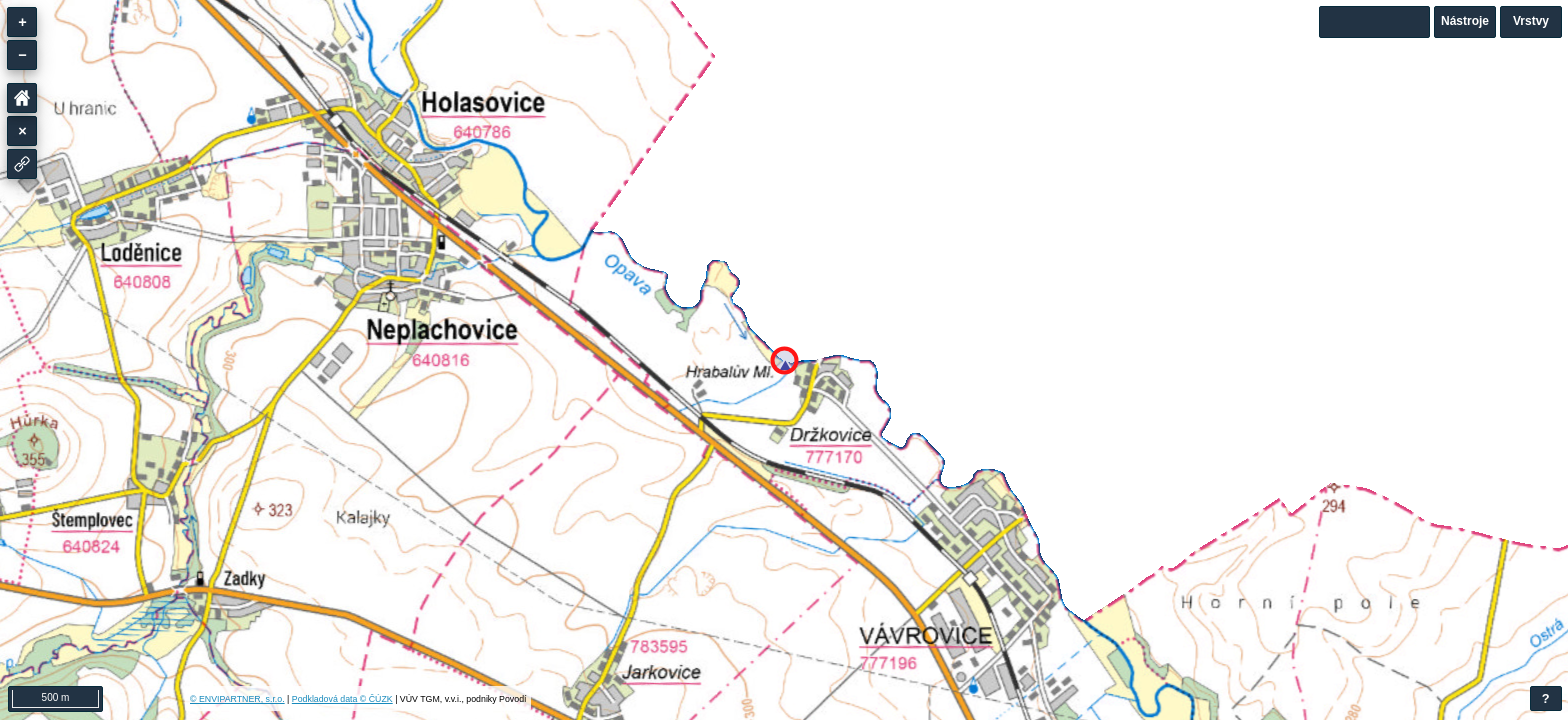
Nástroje (1465, 21)
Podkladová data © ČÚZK (342, 699)
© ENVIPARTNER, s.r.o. (237, 699)
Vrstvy (1531, 21)
